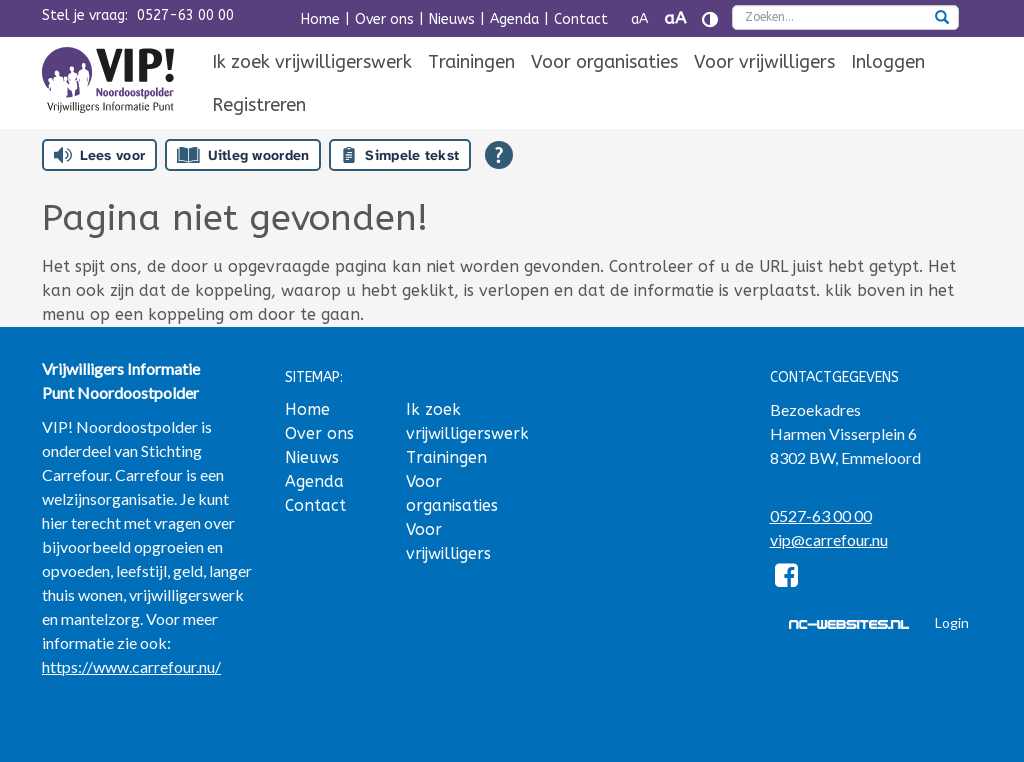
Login (952, 622)
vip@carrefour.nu (829, 539)
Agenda (514, 19)
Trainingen (471, 62)
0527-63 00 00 (185, 15)
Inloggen (888, 62)
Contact (581, 19)
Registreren (259, 105)
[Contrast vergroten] (710, 19)
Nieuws (452, 19)
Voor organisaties (604, 62)
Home (320, 19)
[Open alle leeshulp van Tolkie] (499, 155)
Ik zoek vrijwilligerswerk (312, 62)
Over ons (384, 19)
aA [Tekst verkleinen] (639, 19)
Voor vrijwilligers (764, 62)
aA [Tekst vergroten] (675, 18)
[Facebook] (787, 578)
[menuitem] (312, 63)
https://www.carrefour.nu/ (131, 666)
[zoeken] (942, 19)
